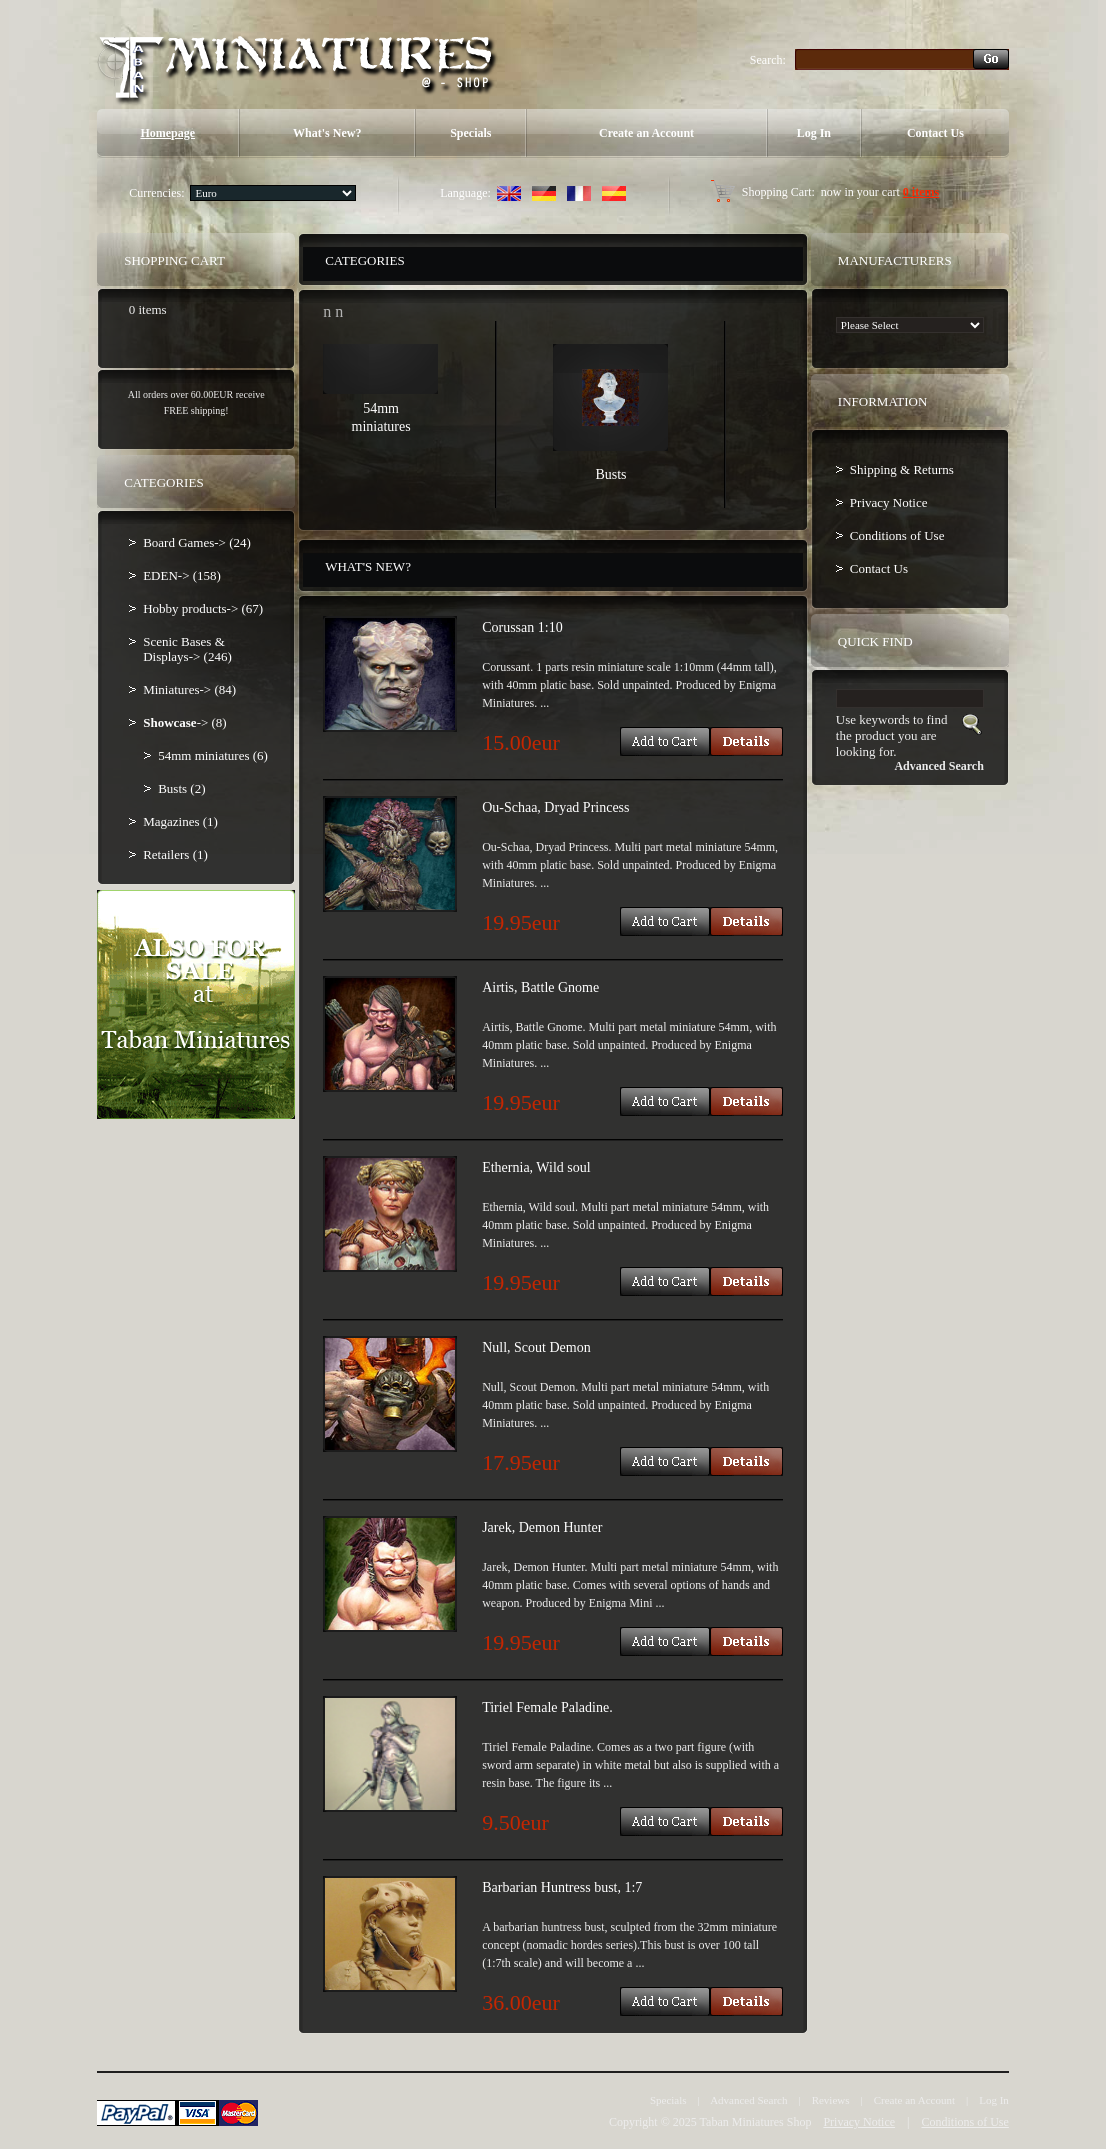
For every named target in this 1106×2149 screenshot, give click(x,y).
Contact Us (935, 133)
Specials (470, 133)
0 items (921, 192)
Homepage (167, 133)
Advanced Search (748, 2100)
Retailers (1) (175, 854)
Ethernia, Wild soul (536, 1167)
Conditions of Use (897, 535)
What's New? (327, 133)
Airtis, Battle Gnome (540, 987)
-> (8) (185, 722)
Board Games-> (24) (197, 542)
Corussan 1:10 (522, 627)
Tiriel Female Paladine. (547, 1707)
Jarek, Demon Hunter (542, 1527)
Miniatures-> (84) (189, 689)
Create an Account (646, 133)
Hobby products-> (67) (203, 608)
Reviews (831, 2100)
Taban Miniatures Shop (756, 2122)
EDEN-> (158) (182, 575)
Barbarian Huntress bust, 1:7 (562, 1887)
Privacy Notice (889, 502)
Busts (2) (181, 788)
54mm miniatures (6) (213, 755)
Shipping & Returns (902, 469)
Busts (610, 474)
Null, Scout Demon (536, 1347)
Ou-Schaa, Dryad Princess (555, 807)
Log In (814, 133)
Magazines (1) (180, 821)
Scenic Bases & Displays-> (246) (187, 649)
